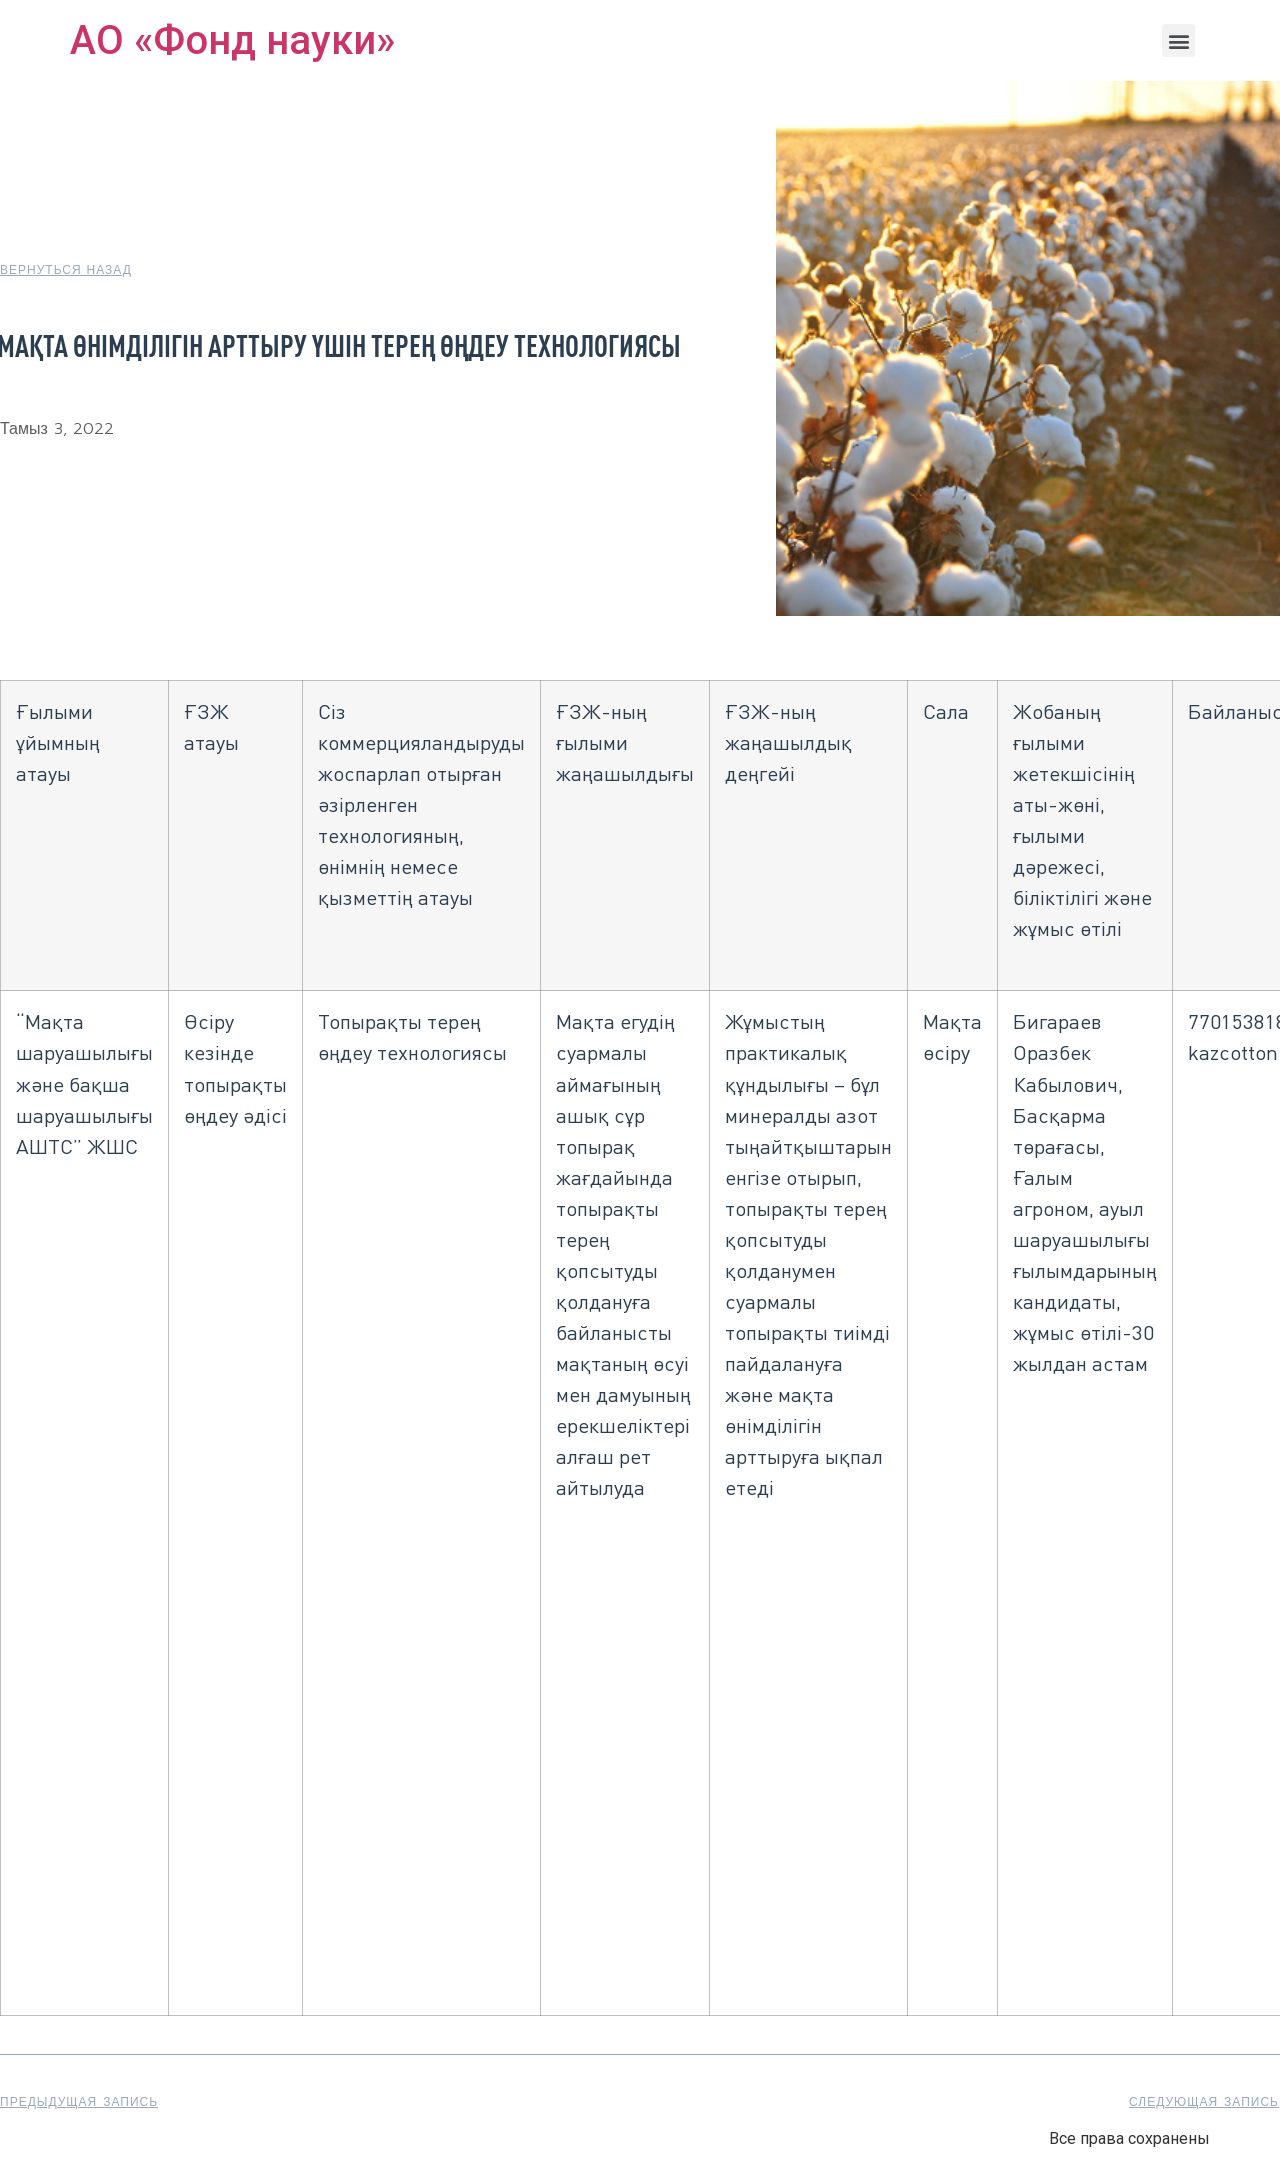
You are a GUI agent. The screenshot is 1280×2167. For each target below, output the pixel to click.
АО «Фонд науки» (232, 40)
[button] (1178, 40)
